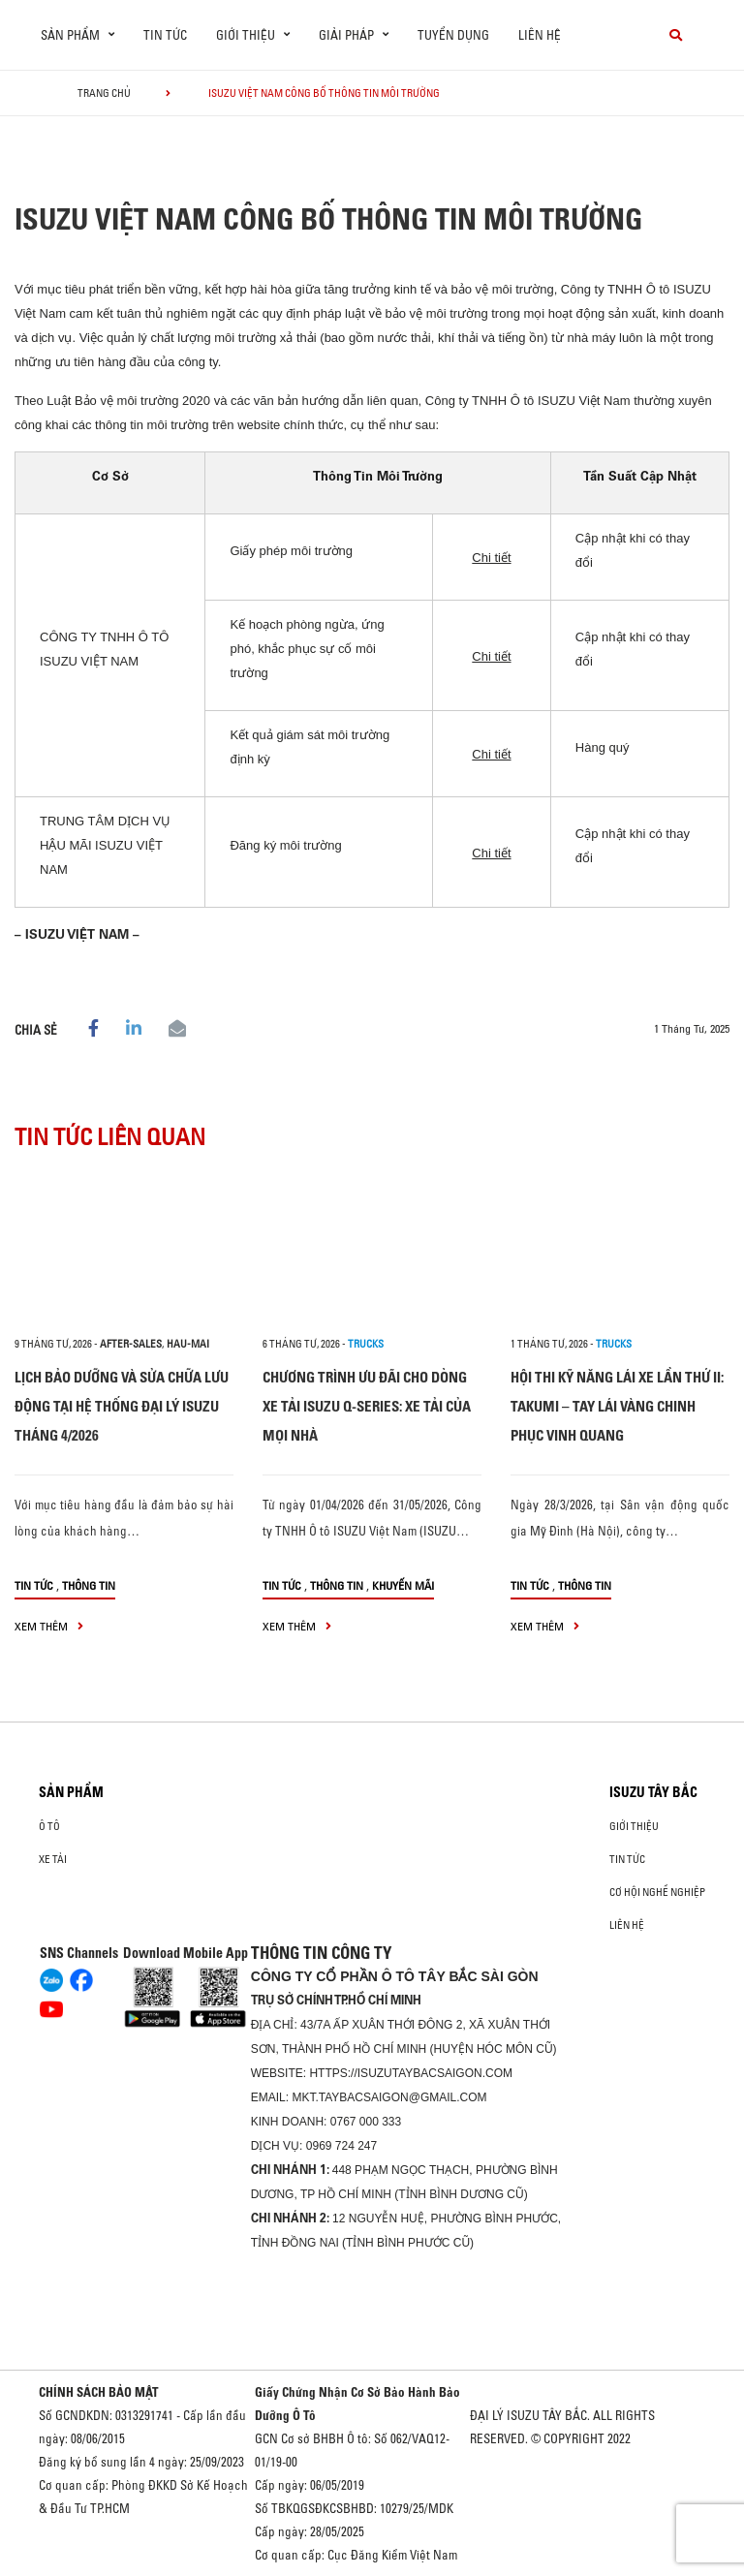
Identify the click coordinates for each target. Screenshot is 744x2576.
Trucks (366, 1343)
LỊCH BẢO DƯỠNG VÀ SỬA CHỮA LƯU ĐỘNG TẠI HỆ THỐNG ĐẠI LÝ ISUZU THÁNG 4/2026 (122, 1406)
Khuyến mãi (403, 1585)
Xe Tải (53, 1859)
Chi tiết (491, 557)
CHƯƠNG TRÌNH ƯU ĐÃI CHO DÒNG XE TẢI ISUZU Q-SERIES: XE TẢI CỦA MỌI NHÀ (367, 1406)
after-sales (131, 1343)
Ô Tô (49, 1826)
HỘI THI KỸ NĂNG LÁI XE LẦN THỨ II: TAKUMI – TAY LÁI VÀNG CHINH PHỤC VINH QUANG (617, 1406)
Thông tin (88, 1585)
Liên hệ (539, 35)
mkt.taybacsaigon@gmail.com (389, 2097)
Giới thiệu (634, 1826)
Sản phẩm (71, 1792)
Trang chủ (104, 93)
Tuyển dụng (453, 35)
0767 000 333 (365, 2121)
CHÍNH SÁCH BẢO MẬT (99, 2392)
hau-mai (188, 1343)
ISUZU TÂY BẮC (653, 1792)
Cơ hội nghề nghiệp (657, 1892)
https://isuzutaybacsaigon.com (410, 2073)
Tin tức (165, 35)
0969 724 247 (341, 2146)
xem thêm (49, 1626)
